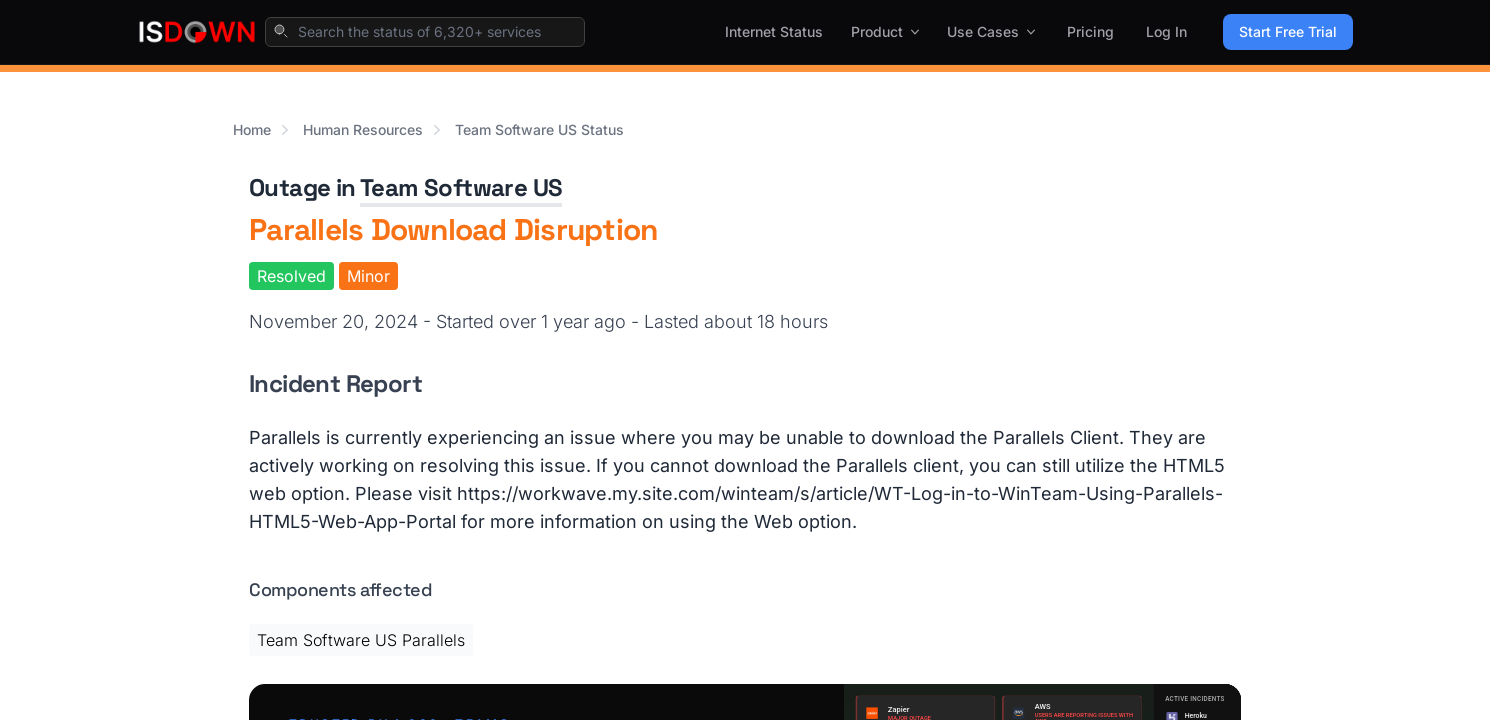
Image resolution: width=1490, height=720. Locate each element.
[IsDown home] (197, 32)
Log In (1166, 31)
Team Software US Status (539, 129)
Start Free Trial (1288, 31)
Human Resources (363, 129)
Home (252, 129)
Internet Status (774, 31)
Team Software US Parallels (361, 640)
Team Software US (461, 187)
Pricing (1090, 31)
